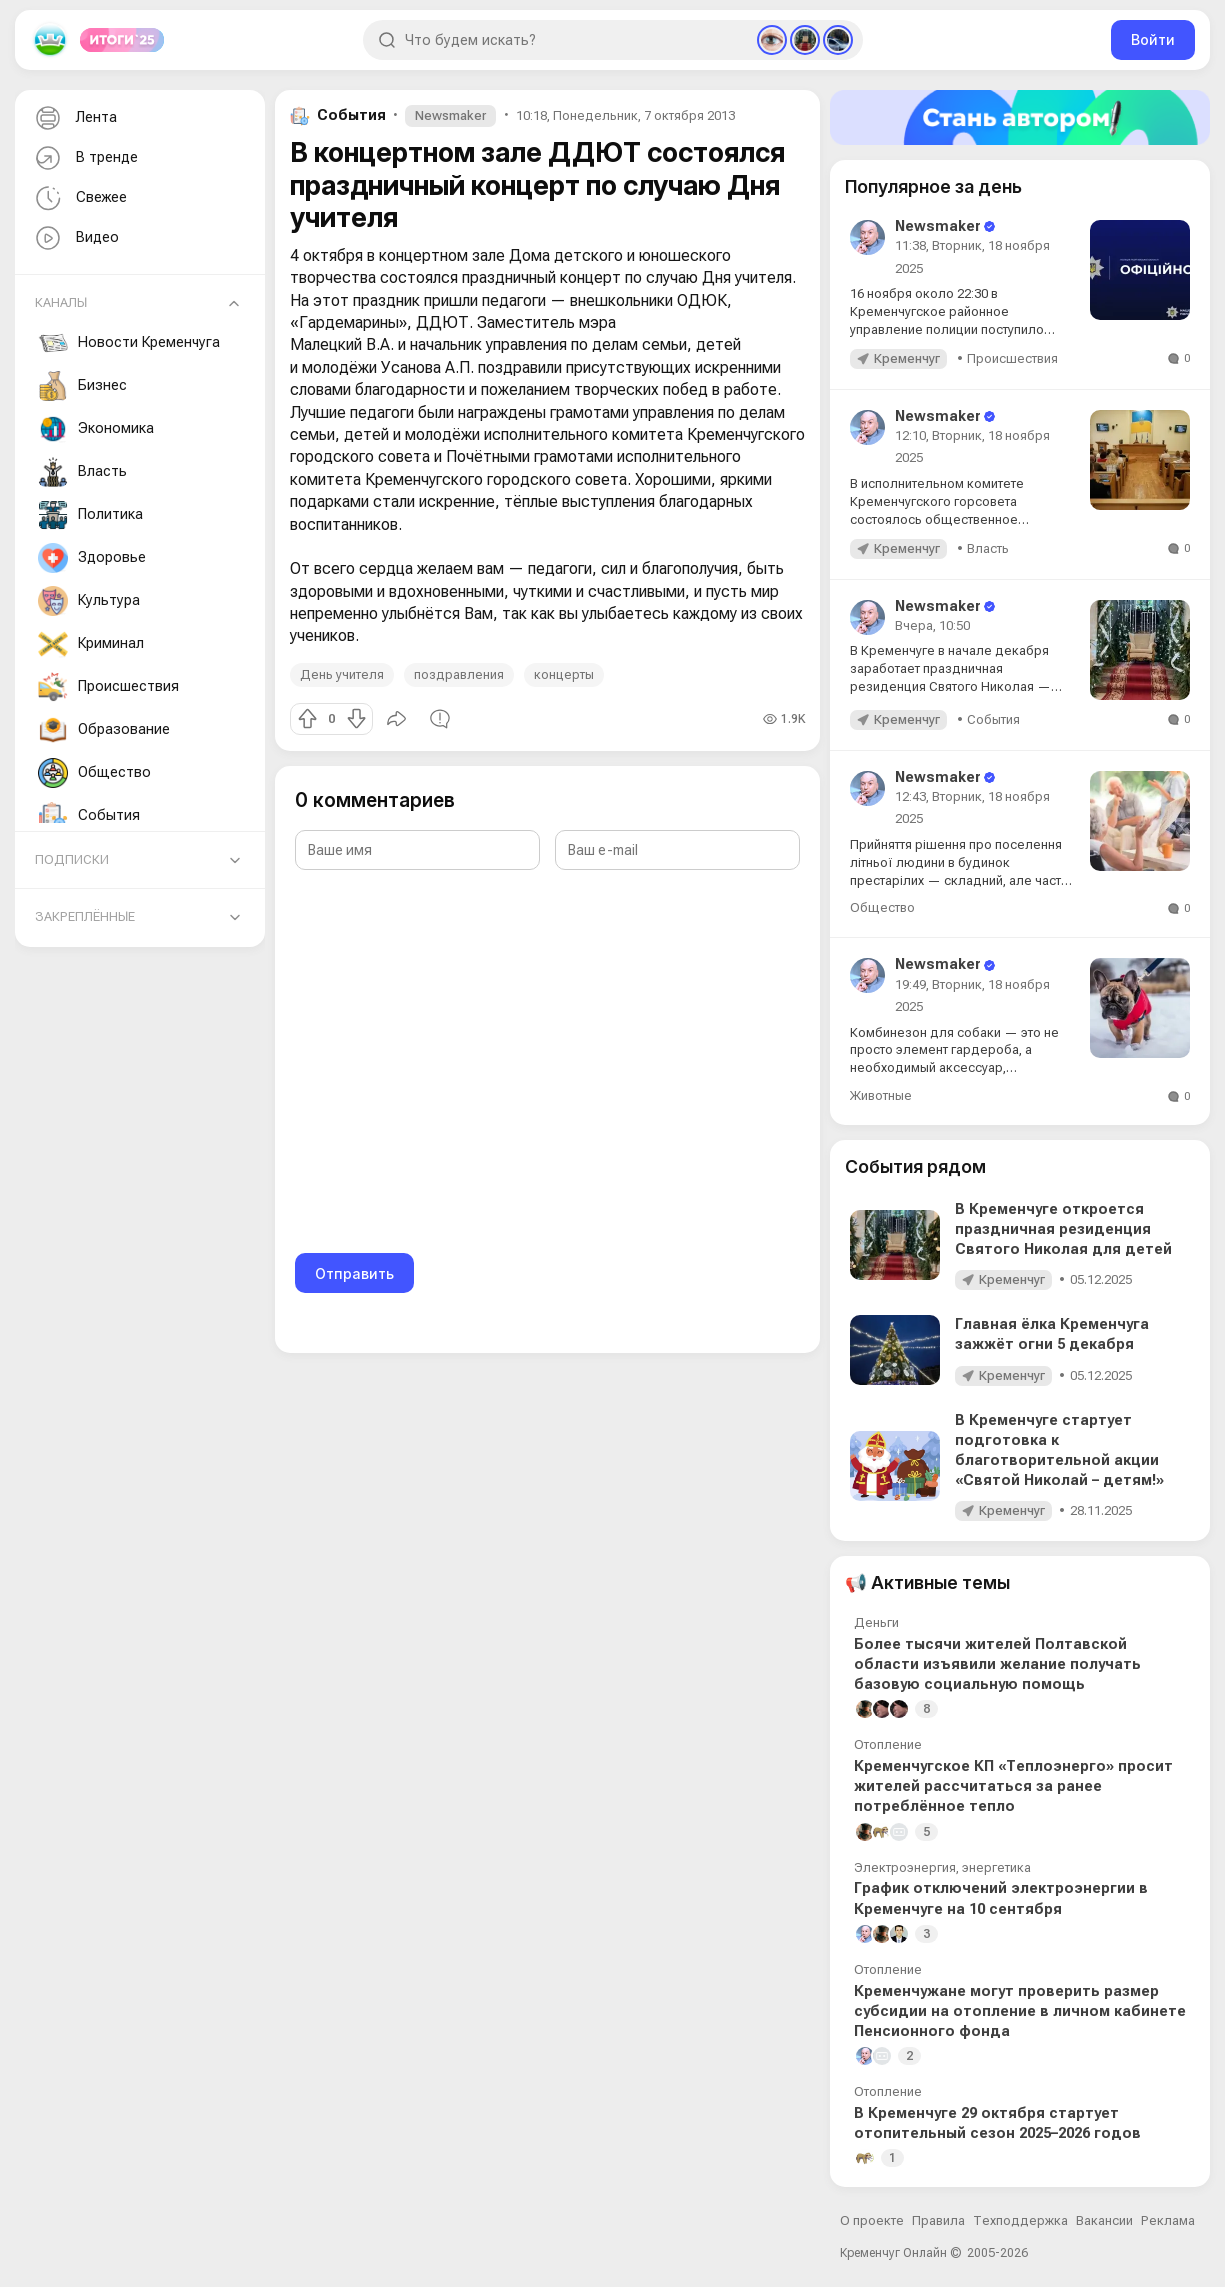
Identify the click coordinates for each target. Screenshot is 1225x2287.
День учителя (342, 674)
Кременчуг (907, 358)
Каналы (61, 302)
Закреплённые (85, 916)
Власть (82, 472)
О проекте (872, 2220)
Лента (74, 118)
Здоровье (92, 558)
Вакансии (1104, 2220)
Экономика (96, 429)
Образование (104, 730)
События (89, 816)
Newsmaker (450, 115)
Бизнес (82, 386)
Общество (94, 773)
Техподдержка (1020, 2220)
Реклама (1168, 2220)
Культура (89, 601)
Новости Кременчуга (129, 343)
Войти (1153, 39)
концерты (564, 674)
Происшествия (108, 687)
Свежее (79, 198)
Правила (938, 2220)
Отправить (354, 1273)
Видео (75, 238)
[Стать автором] (1020, 117)
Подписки (72, 859)
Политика (90, 515)
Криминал (91, 644)
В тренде (84, 158)
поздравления (459, 674)
